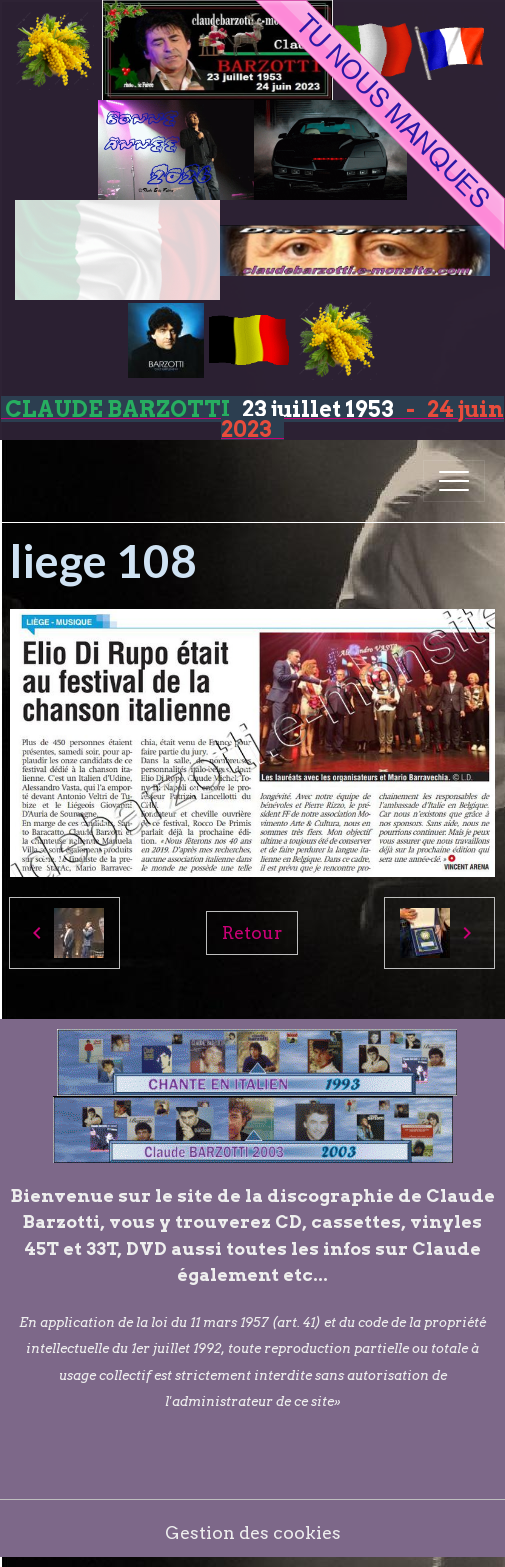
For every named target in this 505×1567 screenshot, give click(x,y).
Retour (252, 932)
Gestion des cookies (253, 1532)
